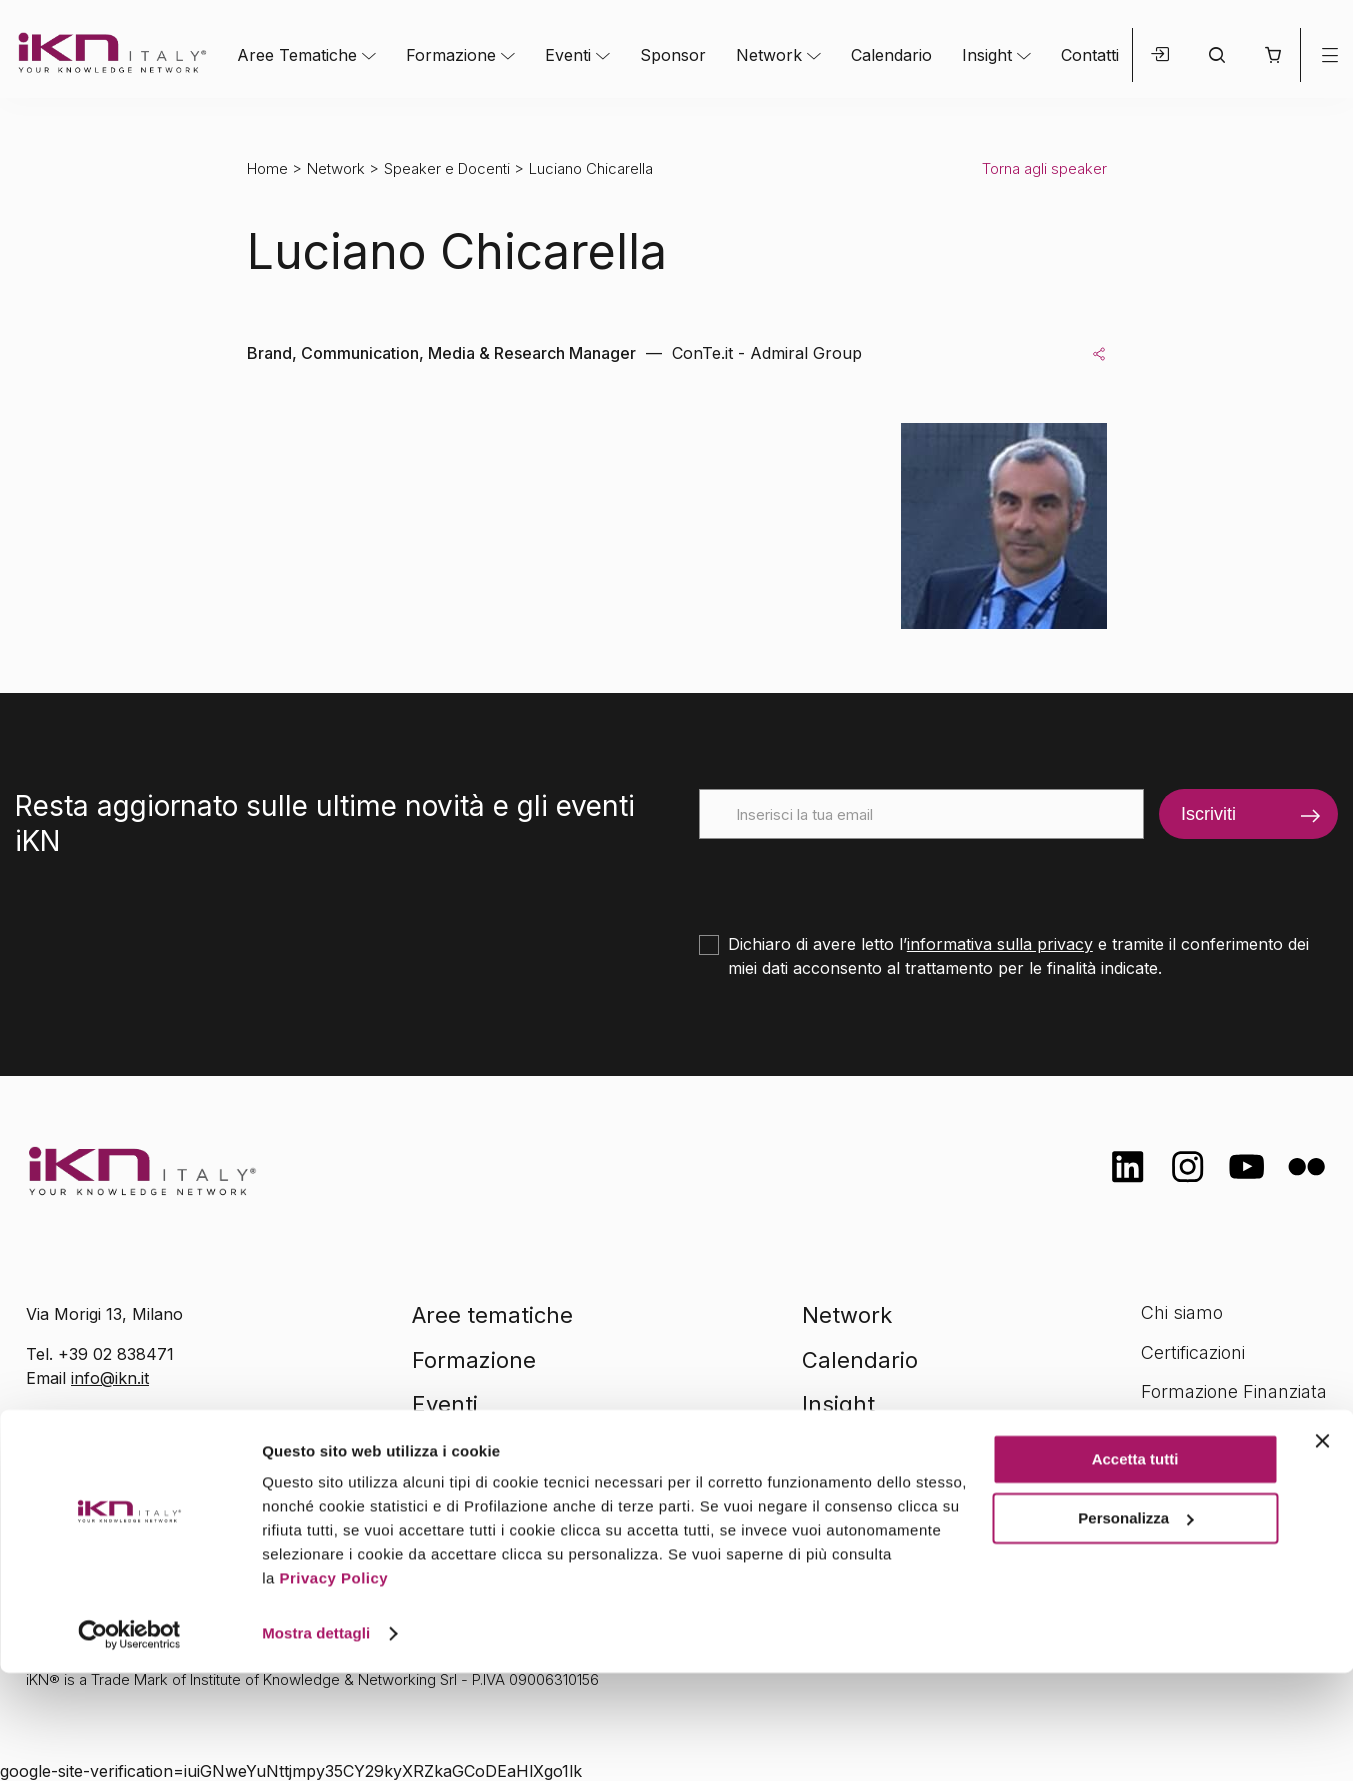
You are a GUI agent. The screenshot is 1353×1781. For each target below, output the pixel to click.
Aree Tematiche (297, 55)
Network (769, 55)
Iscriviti (1208, 814)
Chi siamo (1182, 1312)
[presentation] (851, 878)
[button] (1272, 55)
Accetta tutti (1135, 1567)
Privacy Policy (333, 1686)
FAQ (1158, 1471)
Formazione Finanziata (1234, 1391)
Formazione (451, 55)
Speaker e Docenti (447, 168)
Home (267, 168)
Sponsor (673, 55)
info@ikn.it (110, 1378)
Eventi (568, 55)
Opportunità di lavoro (1228, 1431)
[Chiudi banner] (1322, 1549)
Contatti (1090, 55)
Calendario (891, 55)
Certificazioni (1193, 1352)
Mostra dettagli (316, 1741)
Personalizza (1135, 1625)
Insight (987, 55)
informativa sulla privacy (1000, 944)
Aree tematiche (492, 1315)
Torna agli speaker (1044, 168)
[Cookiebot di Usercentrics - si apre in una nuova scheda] (129, 1742)
